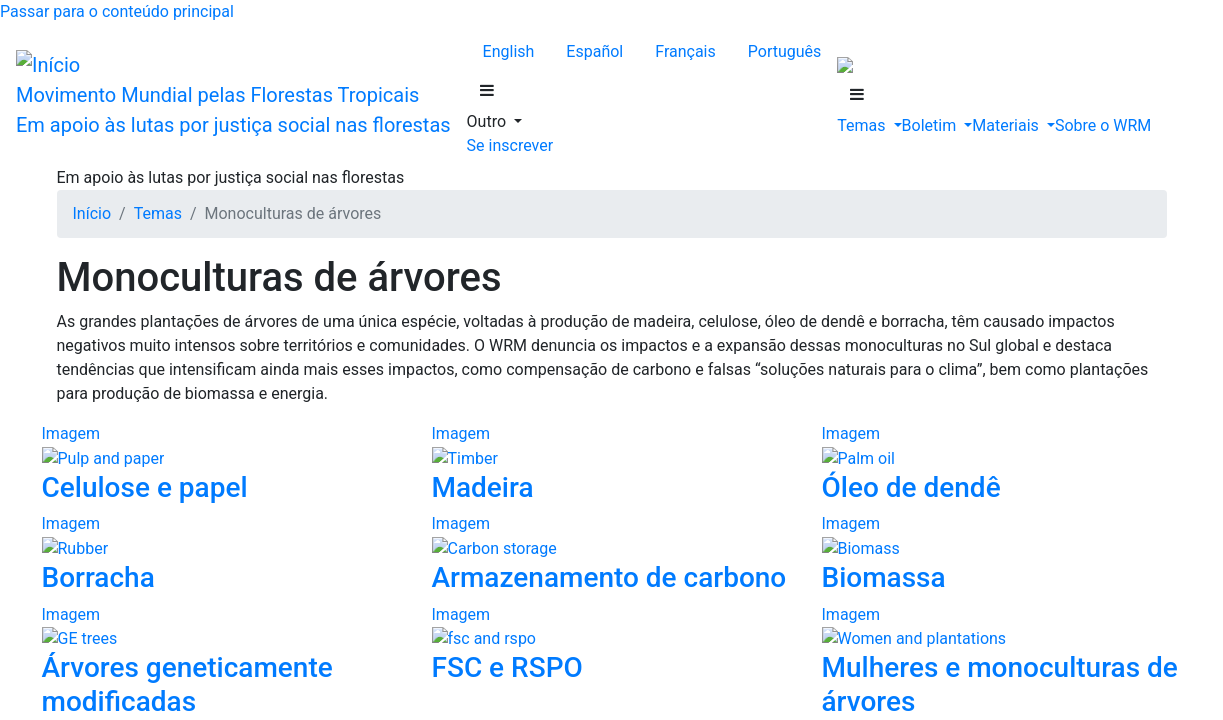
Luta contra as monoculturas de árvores (254, 424)
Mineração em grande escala (219, 568)
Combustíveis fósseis (196, 604)
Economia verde (180, 676)
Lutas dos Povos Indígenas (213, 478)
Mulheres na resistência (203, 460)
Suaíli (106, 248)
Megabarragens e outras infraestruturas (252, 550)
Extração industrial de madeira (226, 532)
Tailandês (118, 266)
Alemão (113, 158)
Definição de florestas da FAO (225, 640)
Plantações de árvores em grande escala (254, 586)
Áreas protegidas (182, 694)
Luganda (116, 212)
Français (135, 88)
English (32, 88)
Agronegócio (170, 514)
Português (195, 88)
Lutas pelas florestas (193, 406)
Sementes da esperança (201, 442)
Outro (66, 140)
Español (83, 88)
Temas (69, 370)
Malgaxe (116, 230)
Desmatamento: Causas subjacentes (202, 622)
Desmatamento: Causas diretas (186, 496)
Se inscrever (47, 300)
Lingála (112, 194)
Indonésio (119, 176)
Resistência (124, 388)
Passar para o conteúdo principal (112, 16)
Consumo (158, 658)
